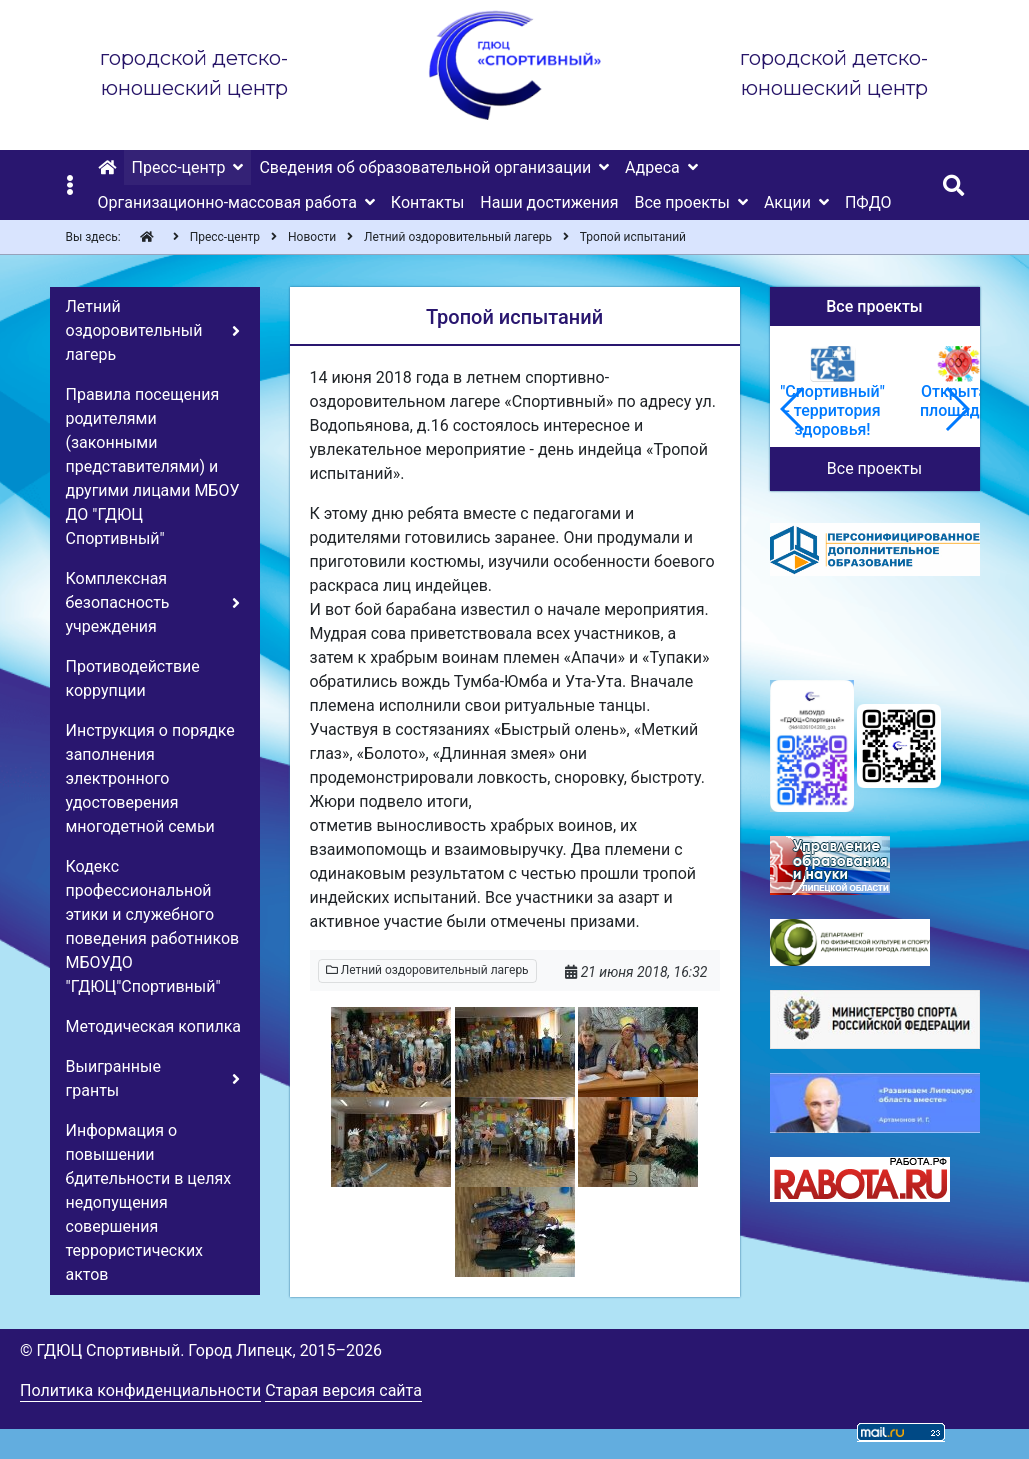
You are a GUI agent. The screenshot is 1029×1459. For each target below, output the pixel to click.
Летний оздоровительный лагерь (427, 970)
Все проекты (874, 468)
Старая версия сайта (343, 1390)
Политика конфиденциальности (140, 1390)
